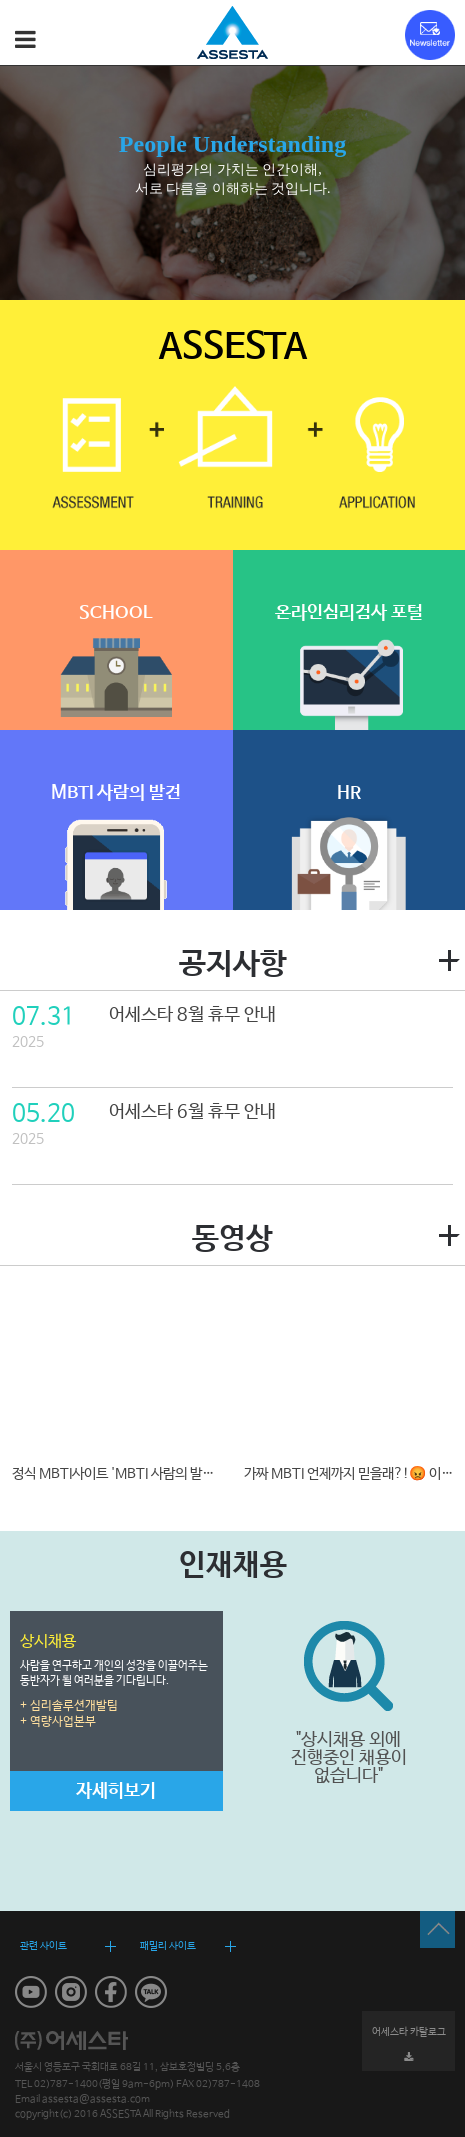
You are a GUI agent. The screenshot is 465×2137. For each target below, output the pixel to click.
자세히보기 (116, 1791)
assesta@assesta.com (96, 2099)
